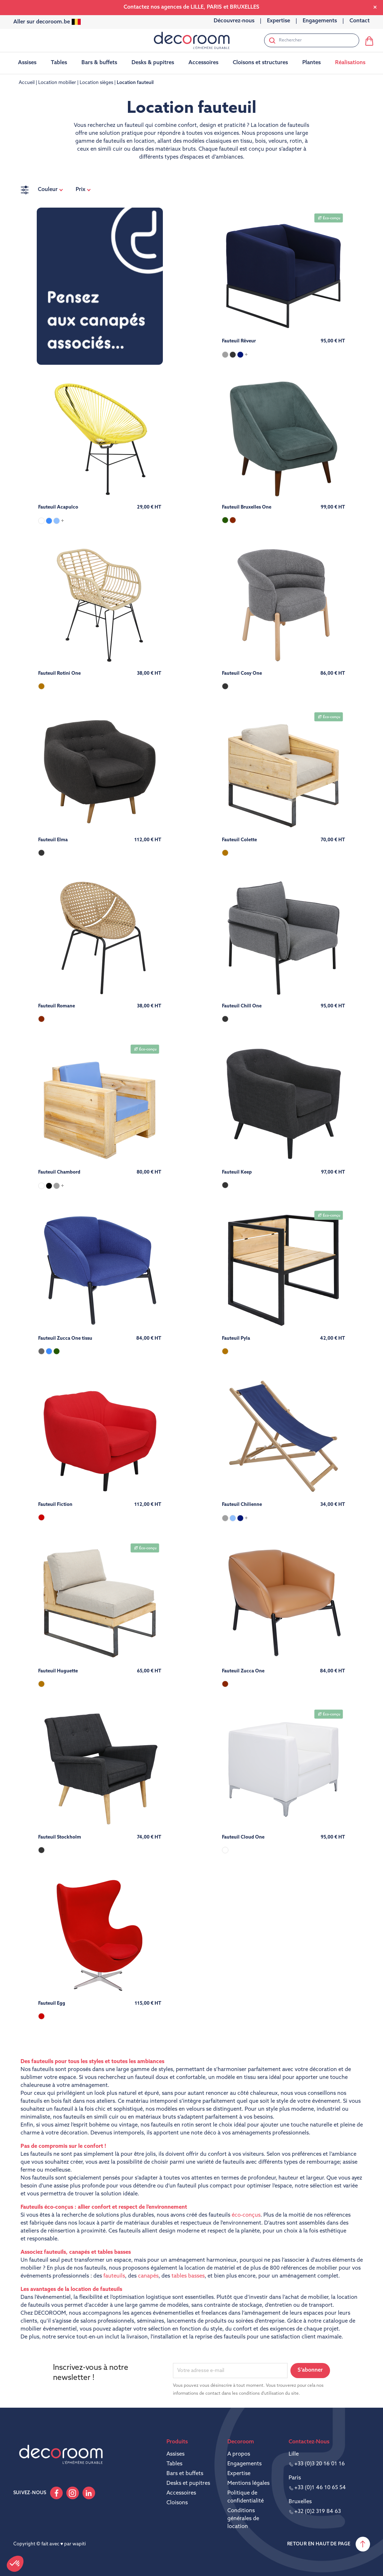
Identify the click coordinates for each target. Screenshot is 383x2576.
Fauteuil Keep (237, 1172)
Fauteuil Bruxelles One (246, 507)
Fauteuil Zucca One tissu (65, 1338)
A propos (238, 2454)
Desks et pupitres (188, 2483)
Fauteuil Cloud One (243, 1837)
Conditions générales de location (243, 2519)
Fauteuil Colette (239, 840)
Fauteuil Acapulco (58, 507)
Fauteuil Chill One (242, 1006)
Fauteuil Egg (51, 2003)
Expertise (238, 2474)
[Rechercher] (311, 40)
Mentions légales (248, 2483)
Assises (175, 2454)
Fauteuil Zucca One (243, 1671)
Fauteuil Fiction (55, 1504)
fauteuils (114, 2276)
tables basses (188, 2276)
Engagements (244, 2464)
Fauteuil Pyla (236, 1338)
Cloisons (177, 2503)
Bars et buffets (184, 2474)
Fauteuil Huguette (58, 1671)
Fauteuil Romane (56, 1006)
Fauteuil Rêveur (239, 341)
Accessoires (181, 2493)
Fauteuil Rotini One (59, 673)
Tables (174, 2464)
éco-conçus (246, 2215)
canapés (148, 2276)
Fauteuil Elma (53, 840)
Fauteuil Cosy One (242, 673)
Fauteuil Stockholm (59, 1837)
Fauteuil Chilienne (242, 1504)
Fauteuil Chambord (59, 1172)
